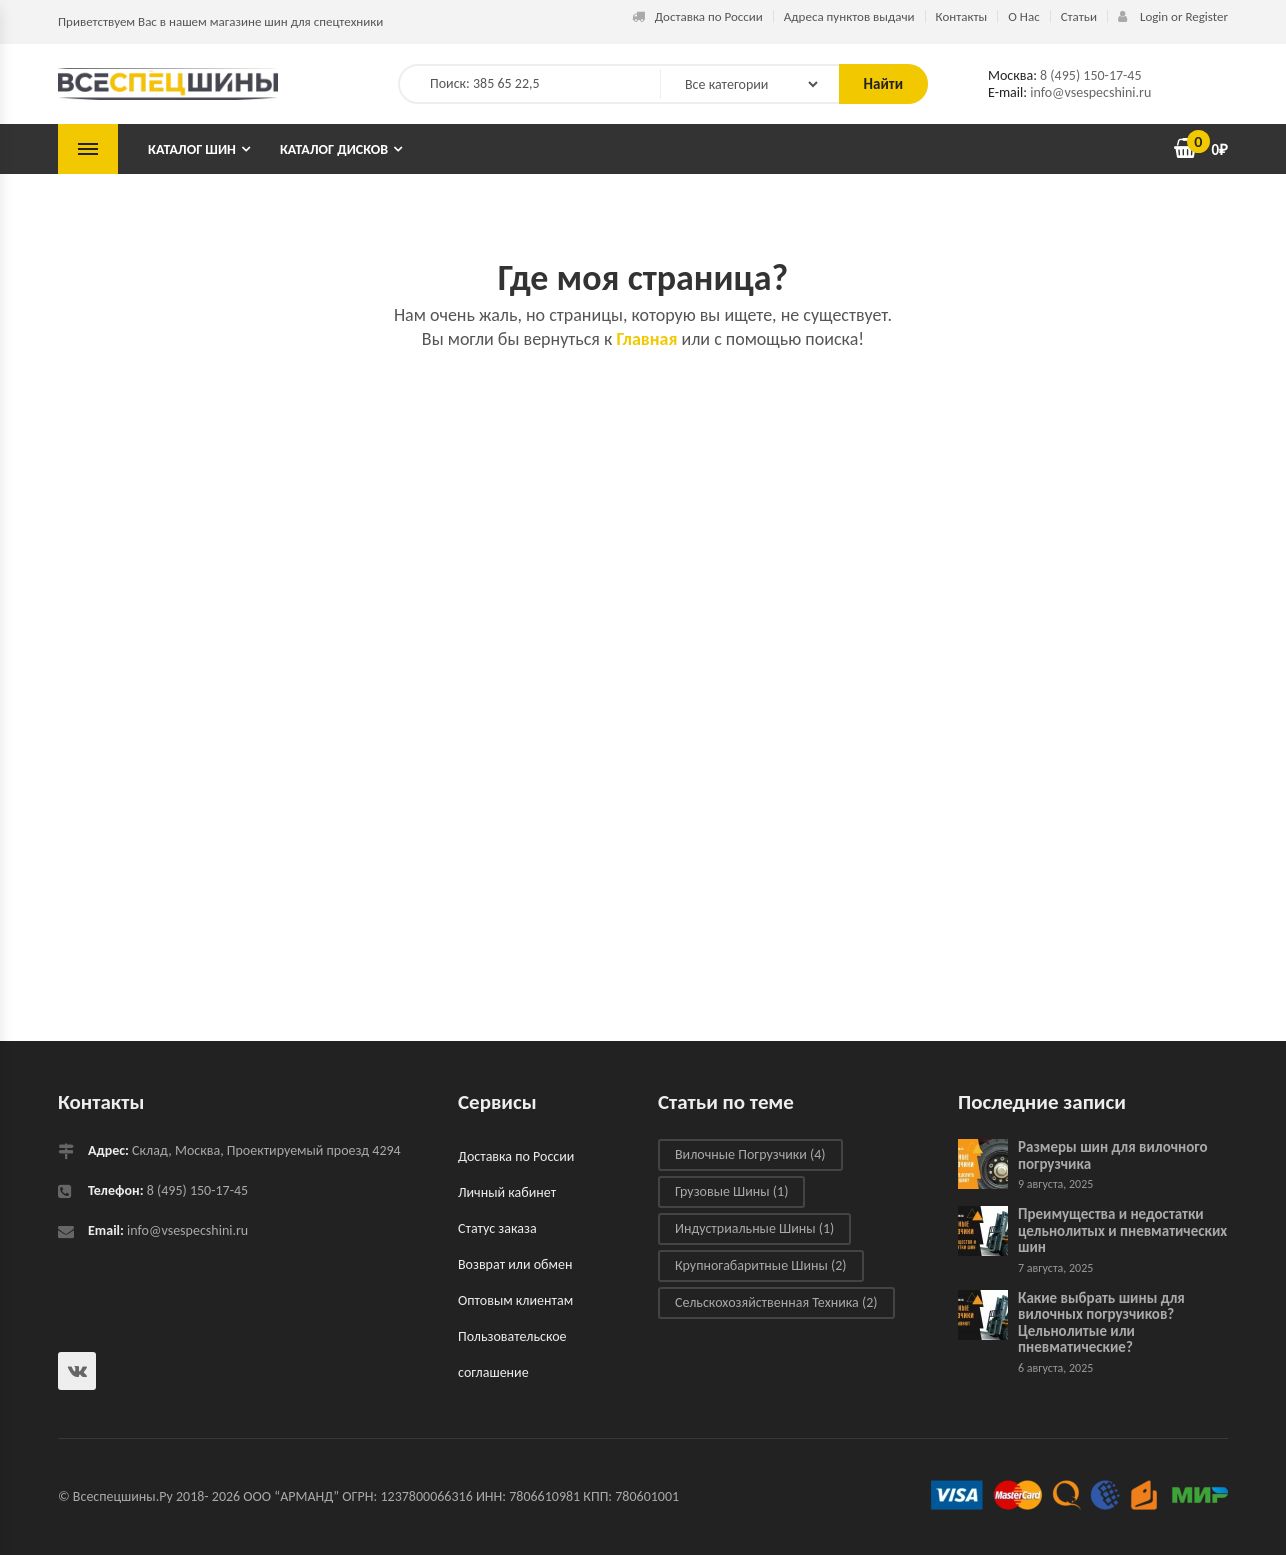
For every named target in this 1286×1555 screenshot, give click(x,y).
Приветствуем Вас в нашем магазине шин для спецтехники (220, 21)
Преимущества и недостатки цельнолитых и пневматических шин (1122, 1230)
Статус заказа (497, 1228)
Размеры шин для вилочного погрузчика (1113, 1155)
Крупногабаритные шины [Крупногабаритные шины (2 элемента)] (761, 1265)
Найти (883, 84)
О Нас (1023, 16)
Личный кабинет (507, 1192)
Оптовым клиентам (515, 1300)
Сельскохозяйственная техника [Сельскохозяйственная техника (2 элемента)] (776, 1302)
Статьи (1079, 16)
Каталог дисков (334, 149)
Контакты (962, 16)
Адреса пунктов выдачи (849, 16)
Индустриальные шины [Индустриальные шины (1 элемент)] (754, 1228)
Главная (646, 339)
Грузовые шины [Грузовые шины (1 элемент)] (731, 1191)
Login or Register (1173, 16)
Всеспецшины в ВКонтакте (77, 1371)
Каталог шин (192, 149)
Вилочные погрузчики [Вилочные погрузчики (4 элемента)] (750, 1154)
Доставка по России (697, 16)
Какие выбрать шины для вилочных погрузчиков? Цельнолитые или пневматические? (1101, 1322)
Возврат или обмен (515, 1264)
